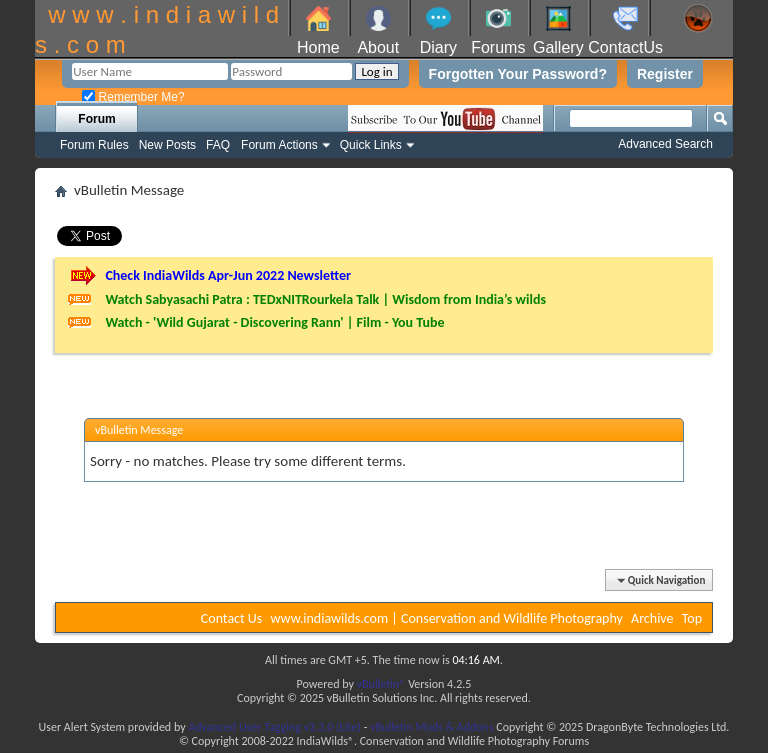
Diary (438, 47)
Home (318, 47)
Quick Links (371, 145)
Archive (652, 618)
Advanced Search (665, 144)
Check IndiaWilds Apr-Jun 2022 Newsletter (228, 275)
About (378, 47)
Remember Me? (133, 97)
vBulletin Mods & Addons (431, 727)
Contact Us (232, 618)
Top (692, 618)
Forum (96, 119)
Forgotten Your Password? (518, 74)
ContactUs (625, 47)
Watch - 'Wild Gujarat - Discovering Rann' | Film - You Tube (274, 322)
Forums (498, 47)
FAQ (218, 145)
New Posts (167, 145)
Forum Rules (94, 145)
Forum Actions (279, 145)
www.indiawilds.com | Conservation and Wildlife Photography (447, 618)
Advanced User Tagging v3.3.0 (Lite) (274, 727)
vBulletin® (381, 684)
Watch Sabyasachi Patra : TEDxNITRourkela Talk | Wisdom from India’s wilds (325, 299)
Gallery (558, 47)
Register (665, 74)
